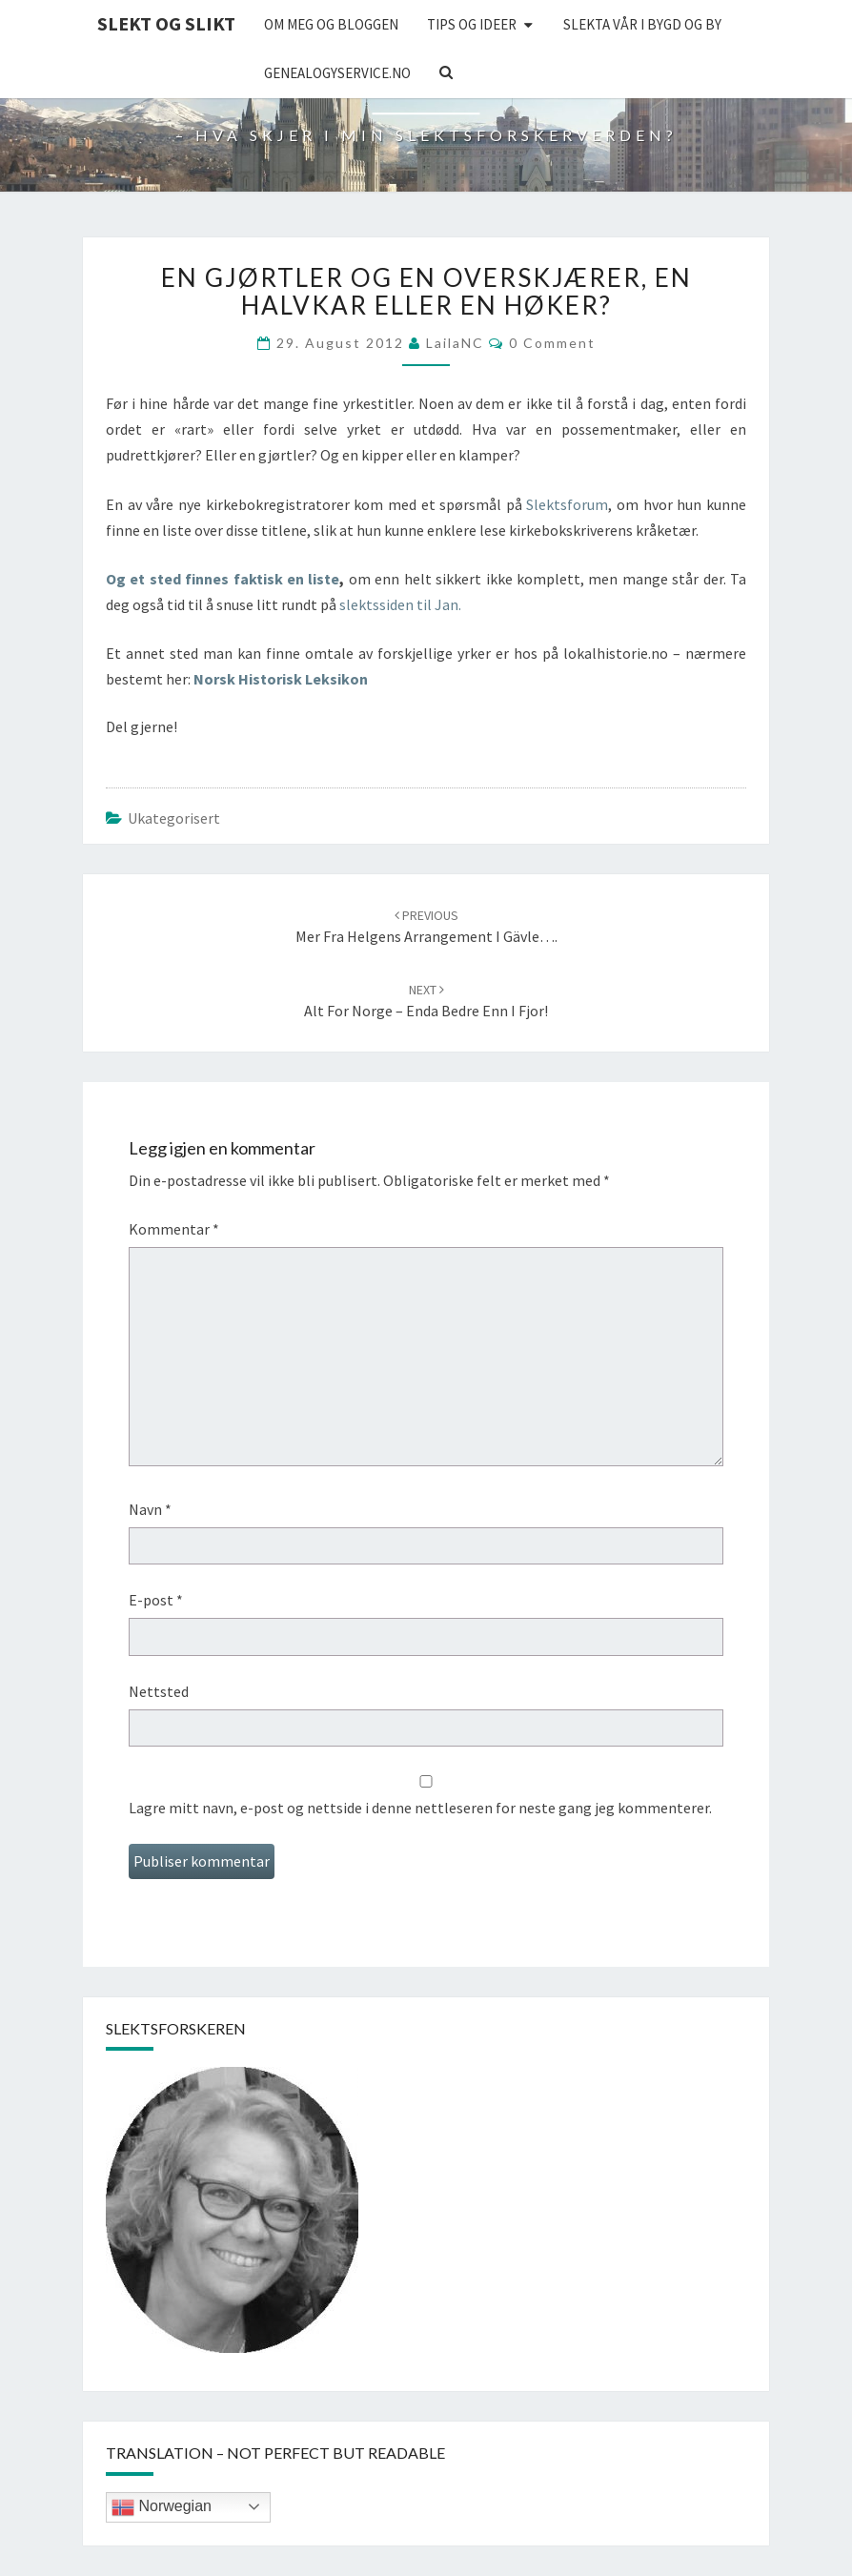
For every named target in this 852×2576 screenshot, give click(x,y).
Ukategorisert (174, 818)
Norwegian (162, 2507)
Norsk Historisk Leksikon (280, 678)
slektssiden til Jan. (400, 604)
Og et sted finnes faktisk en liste (222, 578)
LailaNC (455, 343)
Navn (150, 1509)
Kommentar (174, 1228)
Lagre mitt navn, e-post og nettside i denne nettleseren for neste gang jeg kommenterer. (420, 1807)
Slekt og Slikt (166, 23)
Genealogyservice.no (337, 73)
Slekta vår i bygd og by (642, 24)
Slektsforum (567, 504)
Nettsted (159, 1691)
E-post (156, 1599)
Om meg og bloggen (331, 24)
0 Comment (552, 343)
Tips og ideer (472, 24)
